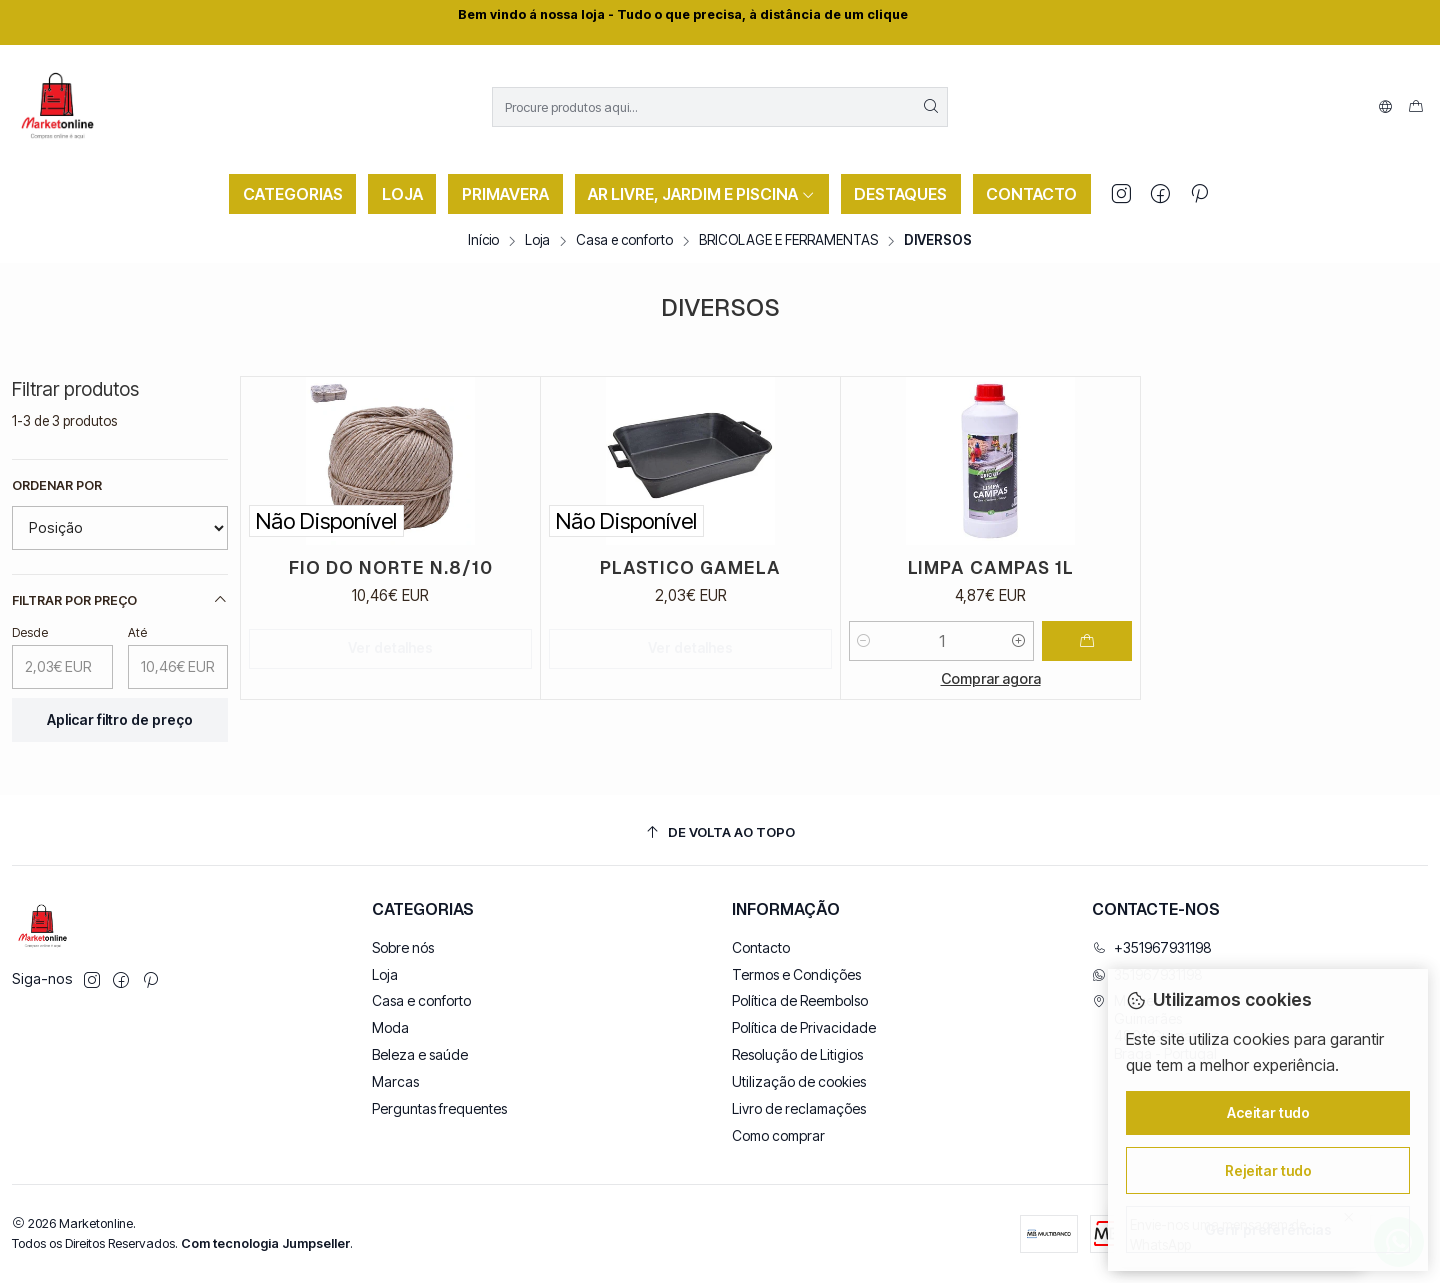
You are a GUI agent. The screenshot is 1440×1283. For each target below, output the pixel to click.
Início (483, 241)
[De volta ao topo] (720, 832)
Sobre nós (403, 947)
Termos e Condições (796, 974)
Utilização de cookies (799, 1081)
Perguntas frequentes (439, 1108)
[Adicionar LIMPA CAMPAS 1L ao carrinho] (1087, 641)
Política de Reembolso (800, 1000)
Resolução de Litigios (797, 1054)
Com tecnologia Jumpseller (265, 1243)
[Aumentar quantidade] (1019, 641)
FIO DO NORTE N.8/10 (391, 567)
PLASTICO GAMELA (690, 567)
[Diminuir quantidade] (864, 641)
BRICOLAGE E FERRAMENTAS (788, 241)
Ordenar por (57, 485)
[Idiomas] (1385, 107)
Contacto (761, 947)
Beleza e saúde (420, 1054)
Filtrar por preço (120, 600)
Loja (537, 241)
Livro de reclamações (799, 1108)
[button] (292, 194)
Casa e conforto (624, 241)
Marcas (395, 1081)
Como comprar (778, 1135)
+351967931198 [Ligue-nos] (1152, 947)
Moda (390, 1027)
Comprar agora (991, 678)
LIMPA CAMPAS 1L (991, 567)
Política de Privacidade (804, 1027)
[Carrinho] (1416, 107)
